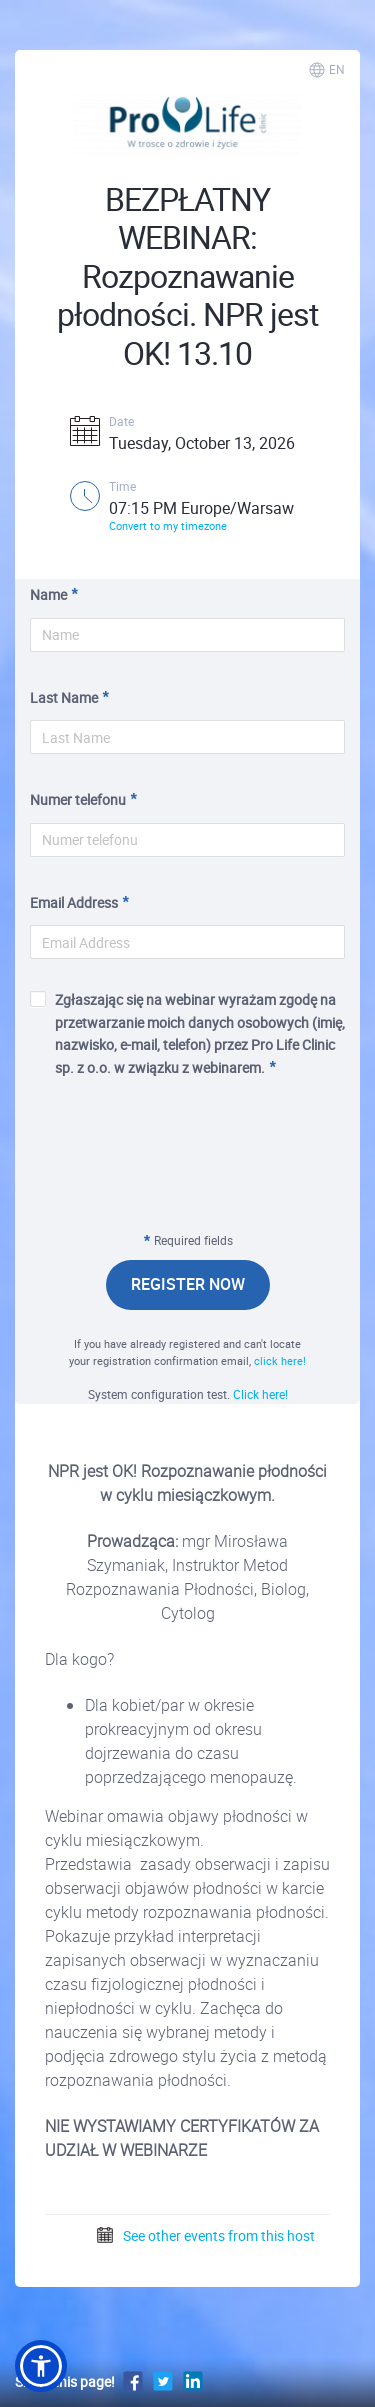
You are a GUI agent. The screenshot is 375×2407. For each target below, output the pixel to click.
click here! (280, 1360)
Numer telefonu (78, 799)
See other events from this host (205, 2235)
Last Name (64, 697)
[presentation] (188, 1168)
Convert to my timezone (168, 525)
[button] (41, 2366)
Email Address (74, 902)
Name (48, 594)
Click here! (260, 1394)
